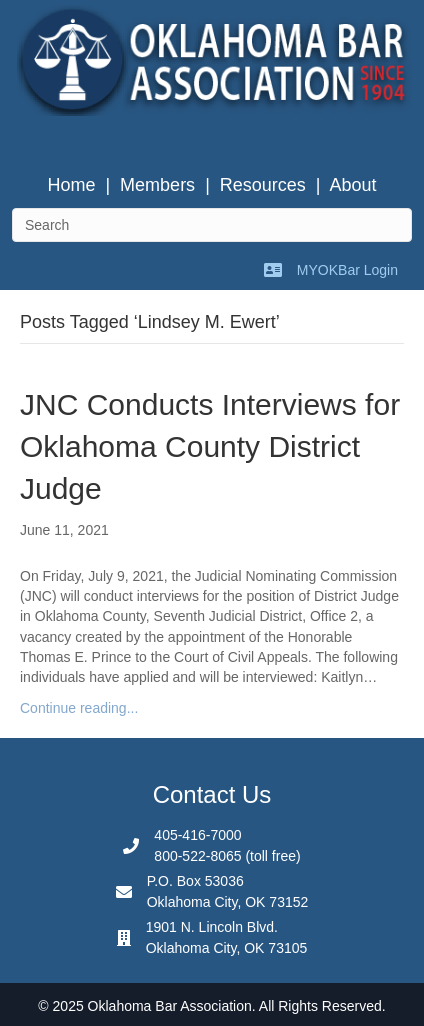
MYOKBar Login (347, 270)
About (353, 185)
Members (157, 185)
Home (71, 185)
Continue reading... (79, 708)
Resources (263, 185)
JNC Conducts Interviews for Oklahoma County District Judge (210, 446)
